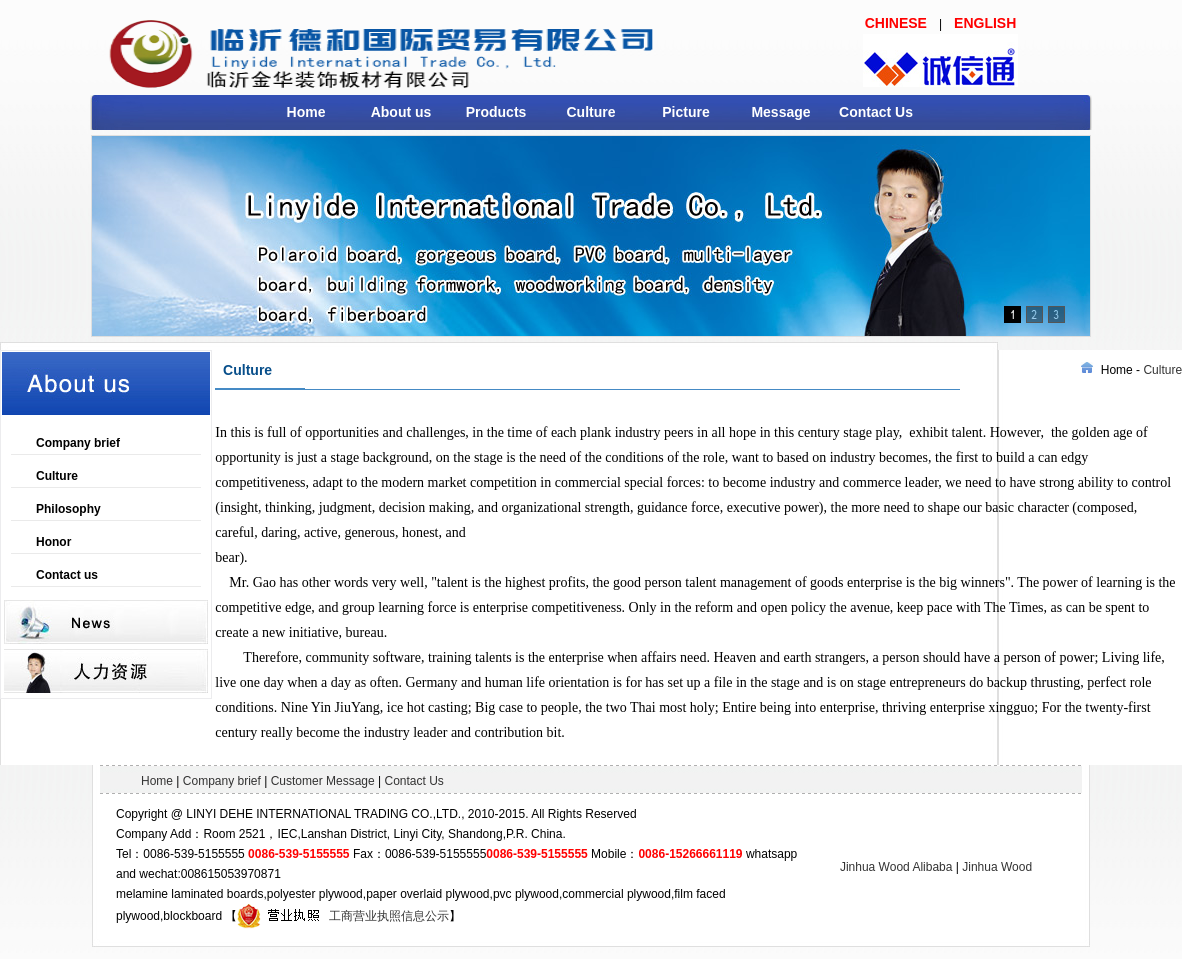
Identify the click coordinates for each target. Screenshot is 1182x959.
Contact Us (876, 112)
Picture (685, 112)
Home (306, 112)
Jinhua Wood (997, 867)
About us (401, 112)
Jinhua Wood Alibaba (896, 867)
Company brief (78, 443)
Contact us (67, 575)
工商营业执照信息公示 (343, 916)
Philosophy (68, 509)
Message (780, 112)
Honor (53, 542)
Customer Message (323, 781)
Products (496, 112)
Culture (591, 112)
